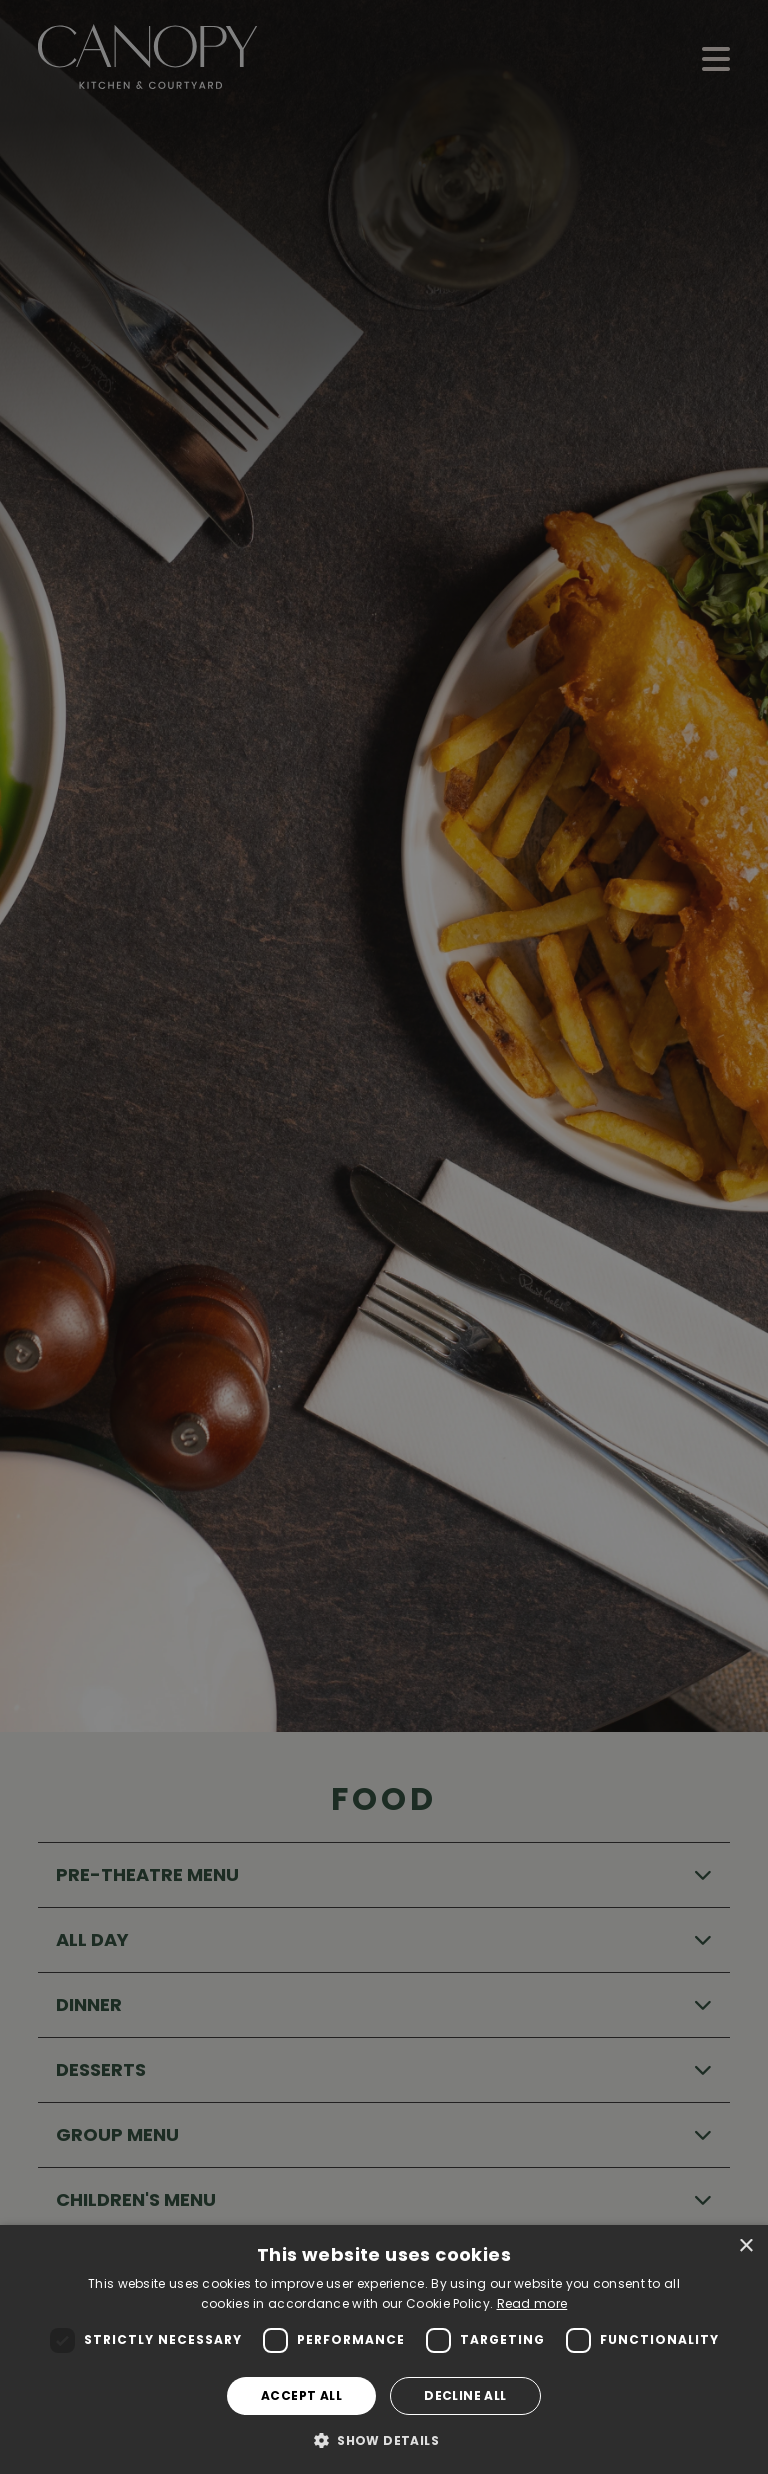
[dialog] (384, 2349)
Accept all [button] (301, 2395)
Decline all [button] (465, 2395)
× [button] (745, 2246)
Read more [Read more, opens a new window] (532, 2303)
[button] (384, 2440)
